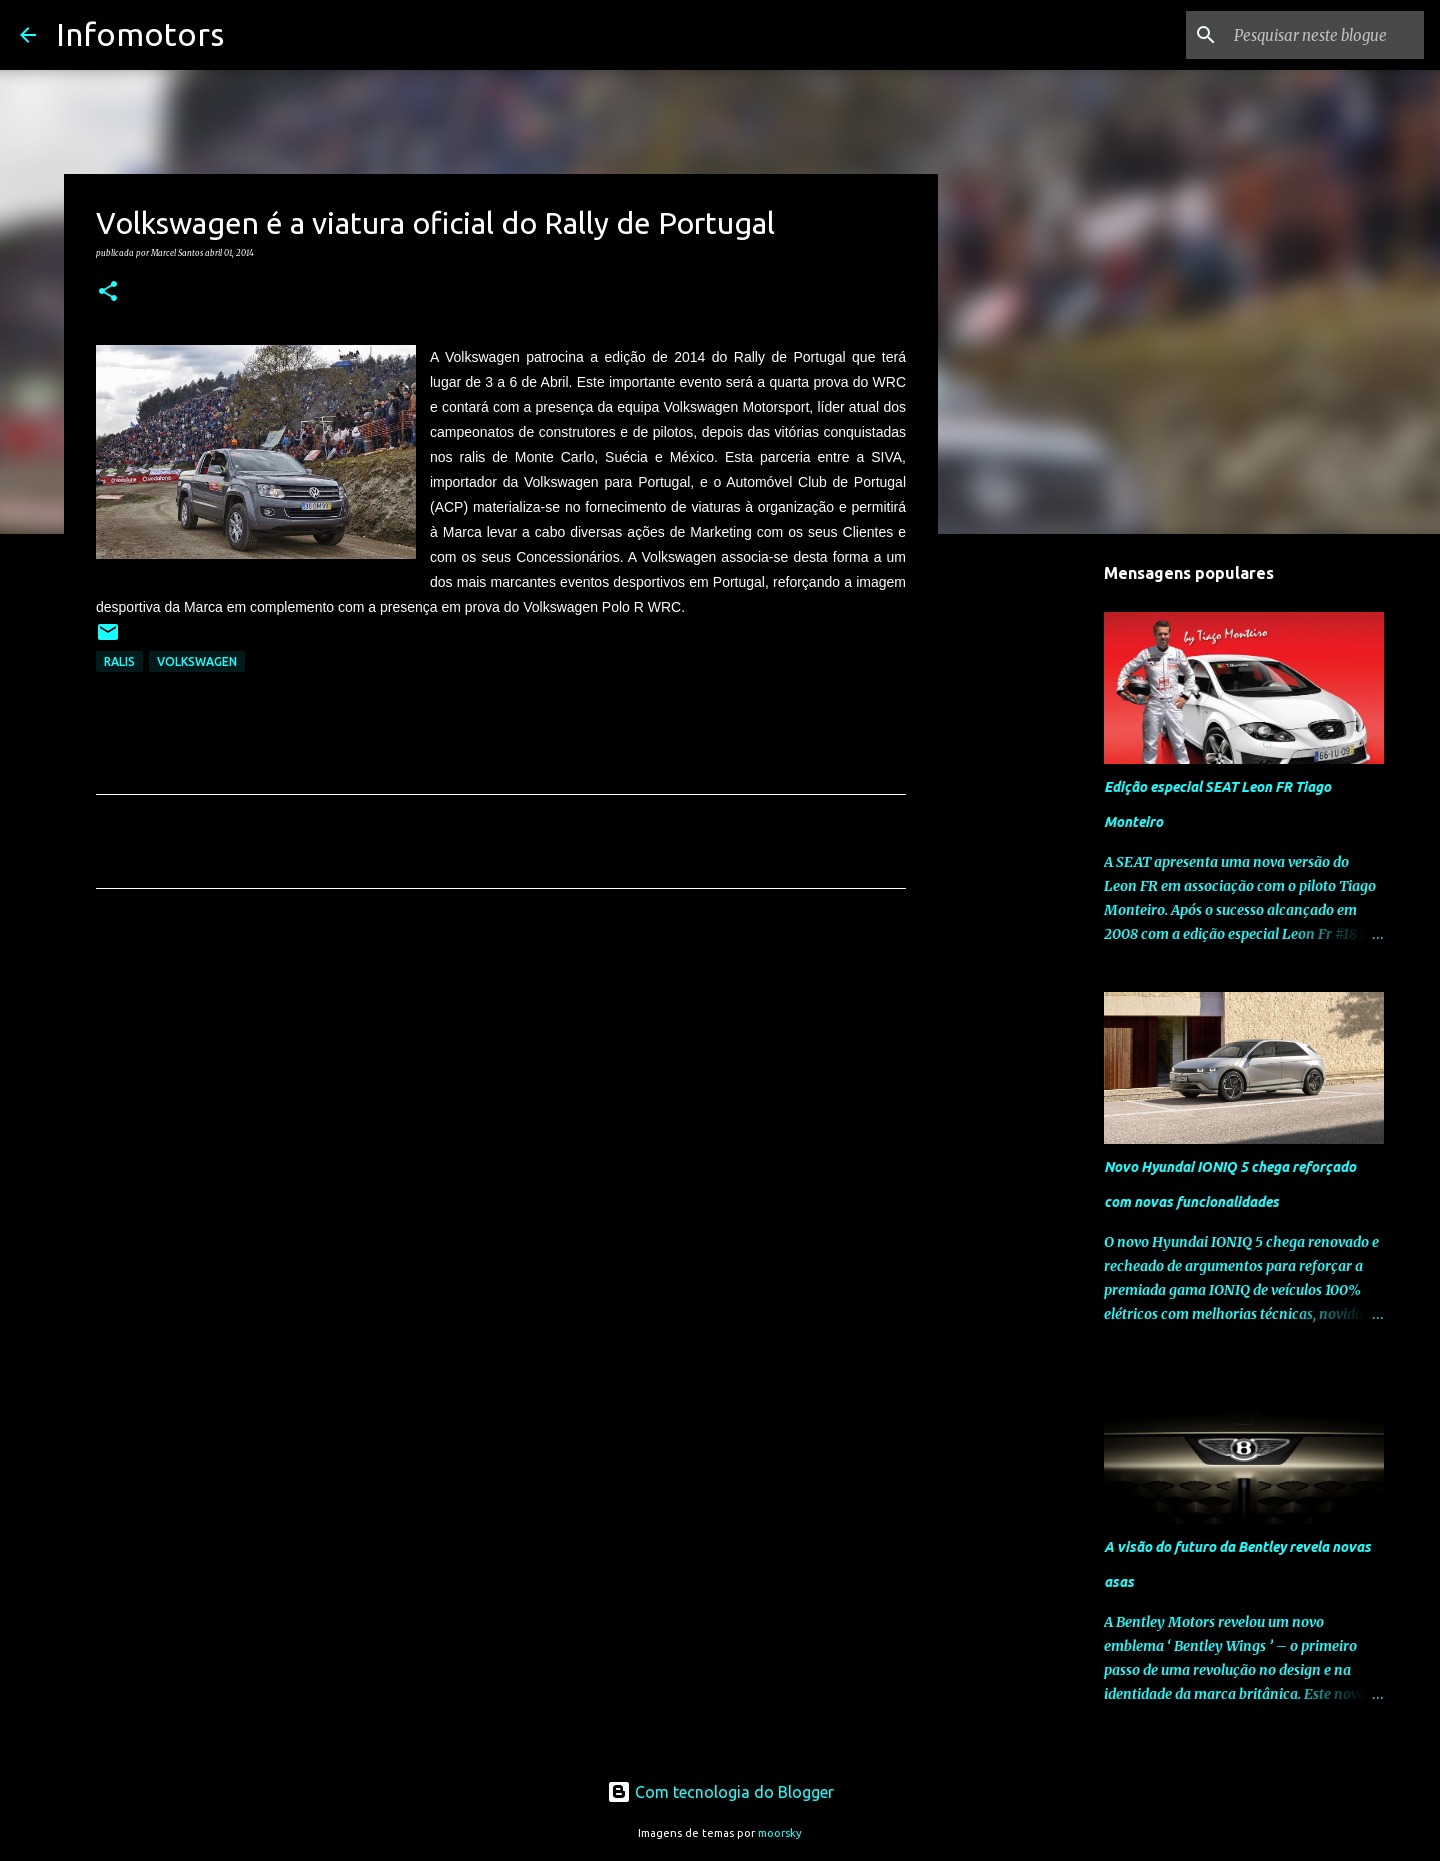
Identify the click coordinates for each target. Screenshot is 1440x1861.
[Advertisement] (501, 1091)
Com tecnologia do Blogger (720, 1792)
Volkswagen (197, 661)
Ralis (119, 661)
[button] (108, 292)
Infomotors (140, 34)
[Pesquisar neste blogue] (1319, 35)
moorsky (780, 1833)
